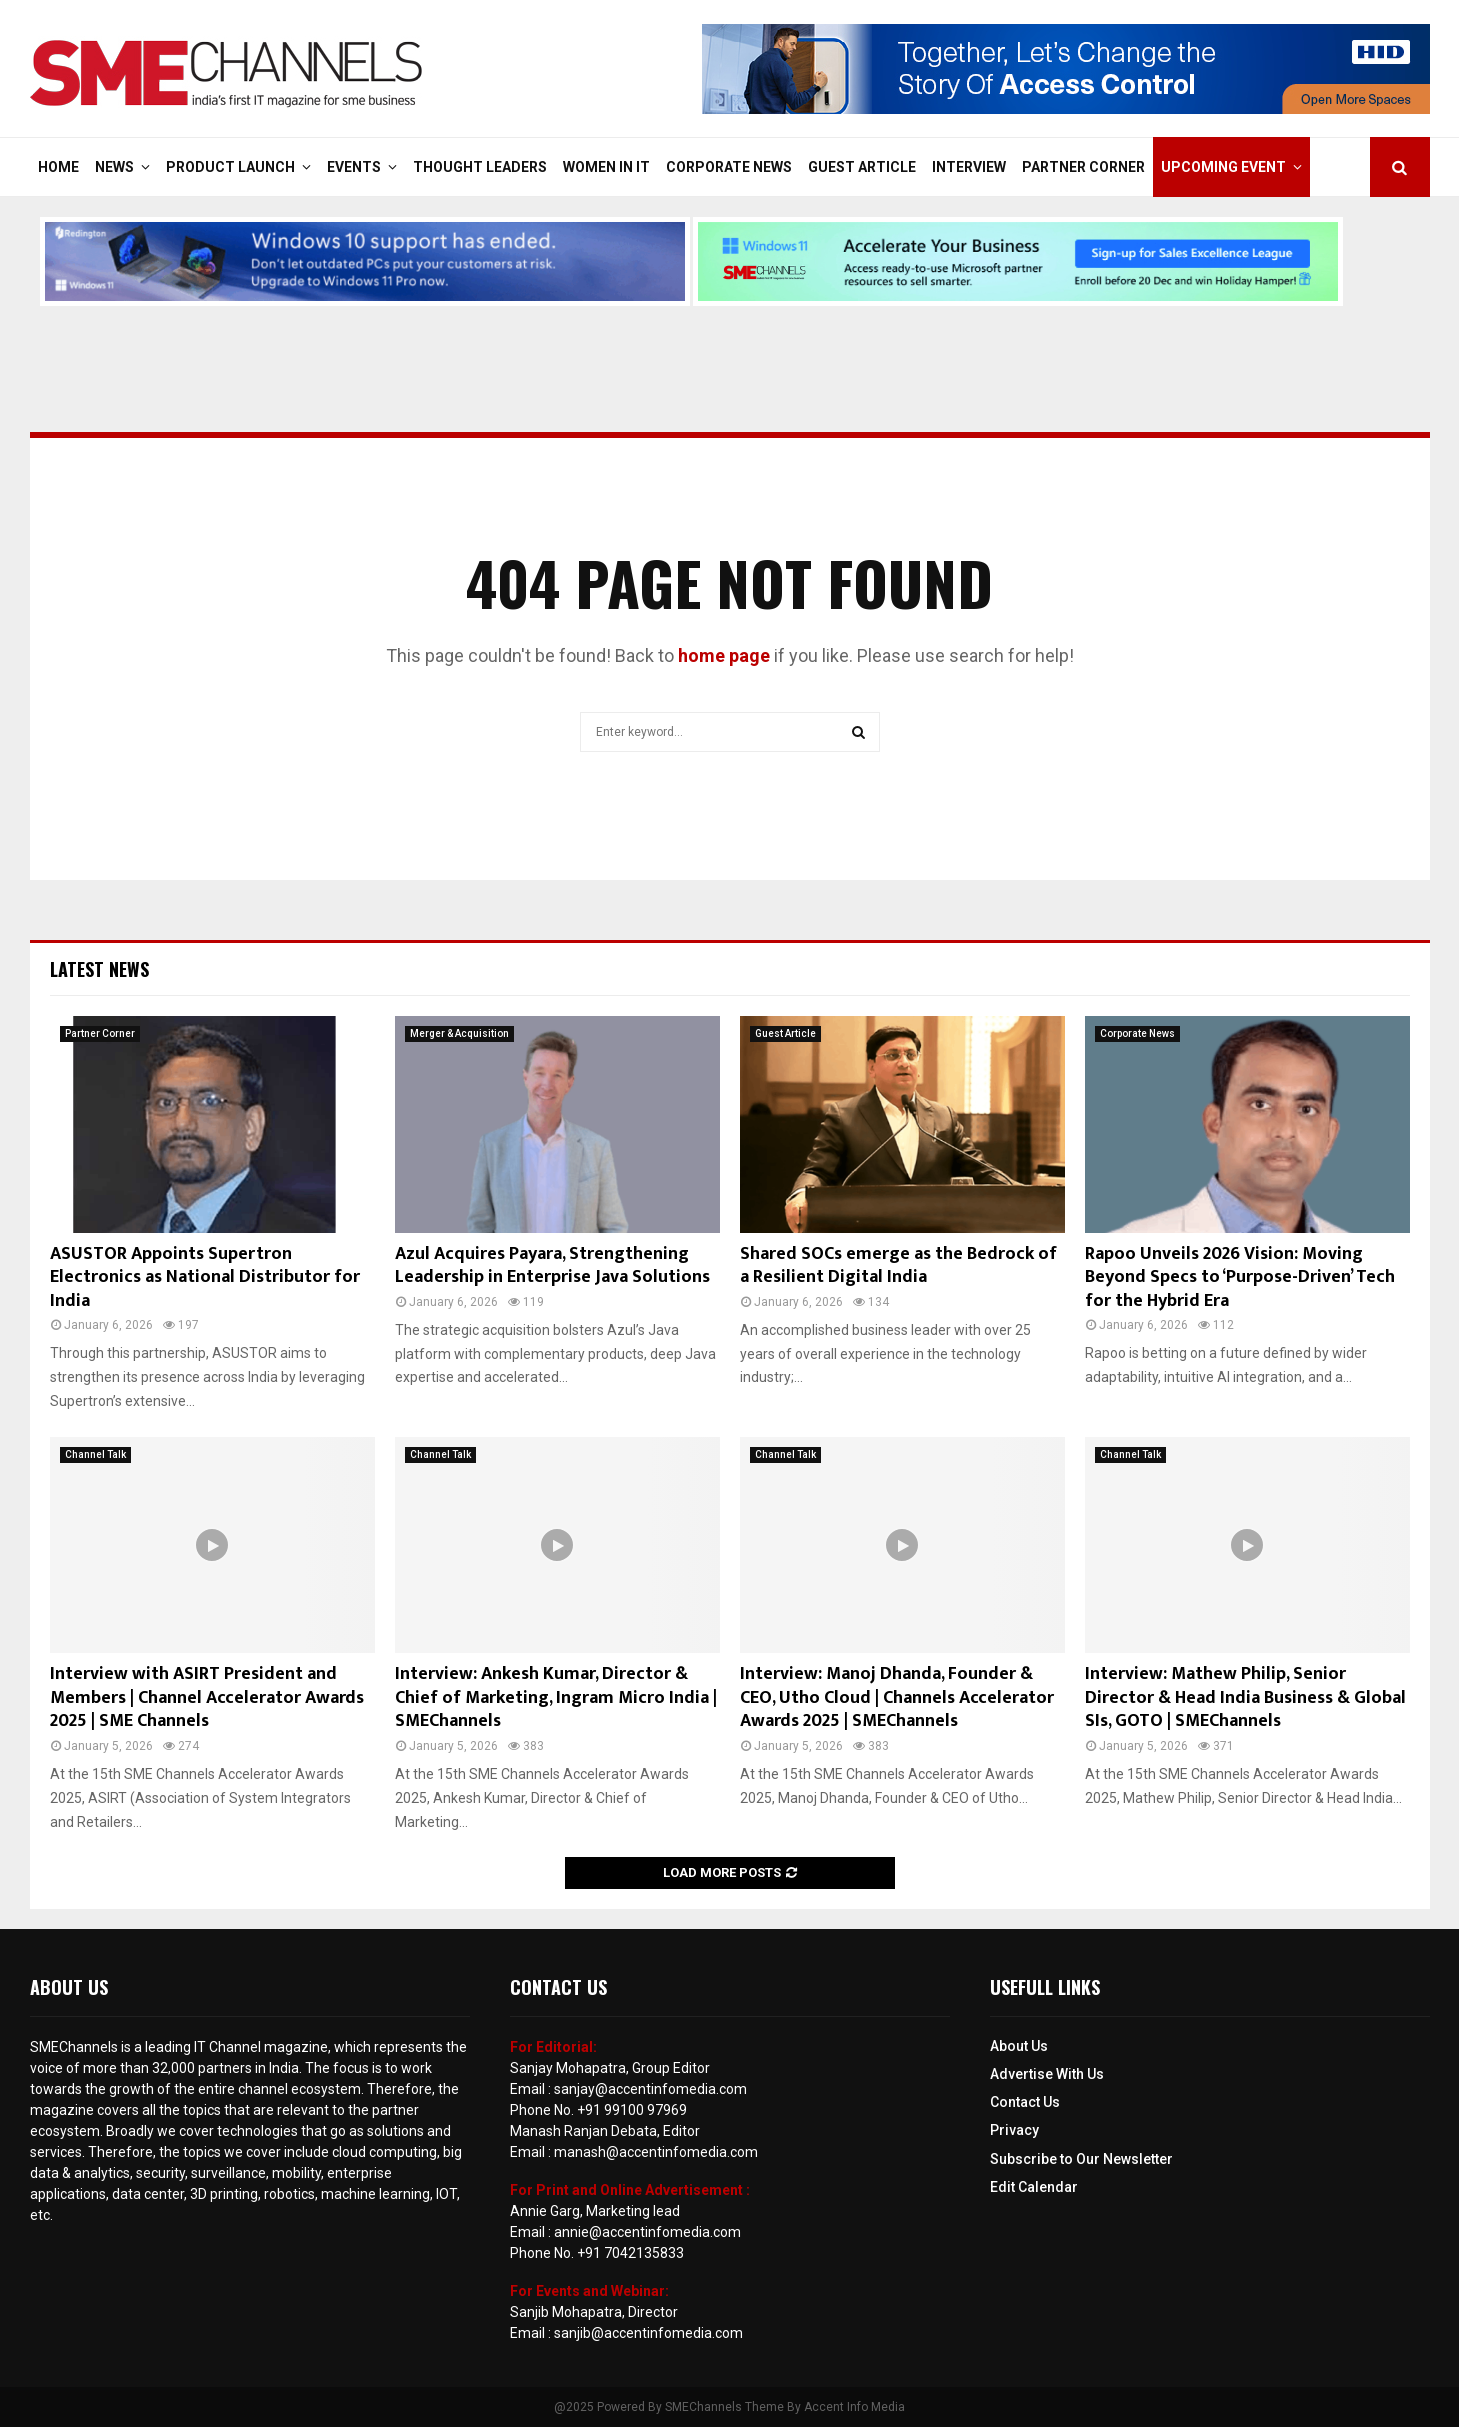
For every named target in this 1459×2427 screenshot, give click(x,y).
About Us (1019, 2046)
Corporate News (729, 167)
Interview (969, 167)
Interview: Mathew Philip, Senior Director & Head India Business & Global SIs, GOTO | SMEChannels (1245, 1697)
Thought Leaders (480, 167)
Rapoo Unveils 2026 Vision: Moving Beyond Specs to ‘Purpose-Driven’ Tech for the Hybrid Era (1240, 1277)
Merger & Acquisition (459, 1033)
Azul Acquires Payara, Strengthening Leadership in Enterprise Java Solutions (552, 1265)
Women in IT (606, 167)
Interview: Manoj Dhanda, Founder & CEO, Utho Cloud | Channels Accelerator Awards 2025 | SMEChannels (897, 1697)
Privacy (1014, 2130)
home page (724, 655)
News (114, 167)
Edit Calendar (1034, 2187)
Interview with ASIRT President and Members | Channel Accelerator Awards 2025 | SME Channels (207, 1697)
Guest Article (862, 167)
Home (58, 167)
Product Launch (230, 167)
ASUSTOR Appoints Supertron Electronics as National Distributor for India (205, 1277)
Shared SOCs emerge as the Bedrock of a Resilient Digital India (898, 1265)
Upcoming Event (1223, 167)
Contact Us (1025, 2102)
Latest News (99, 969)
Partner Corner (1083, 167)
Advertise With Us (1047, 2074)
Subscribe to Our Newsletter (1081, 2159)
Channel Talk (95, 1454)
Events (354, 167)
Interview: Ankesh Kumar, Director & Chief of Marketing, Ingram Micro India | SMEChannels (556, 1697)
